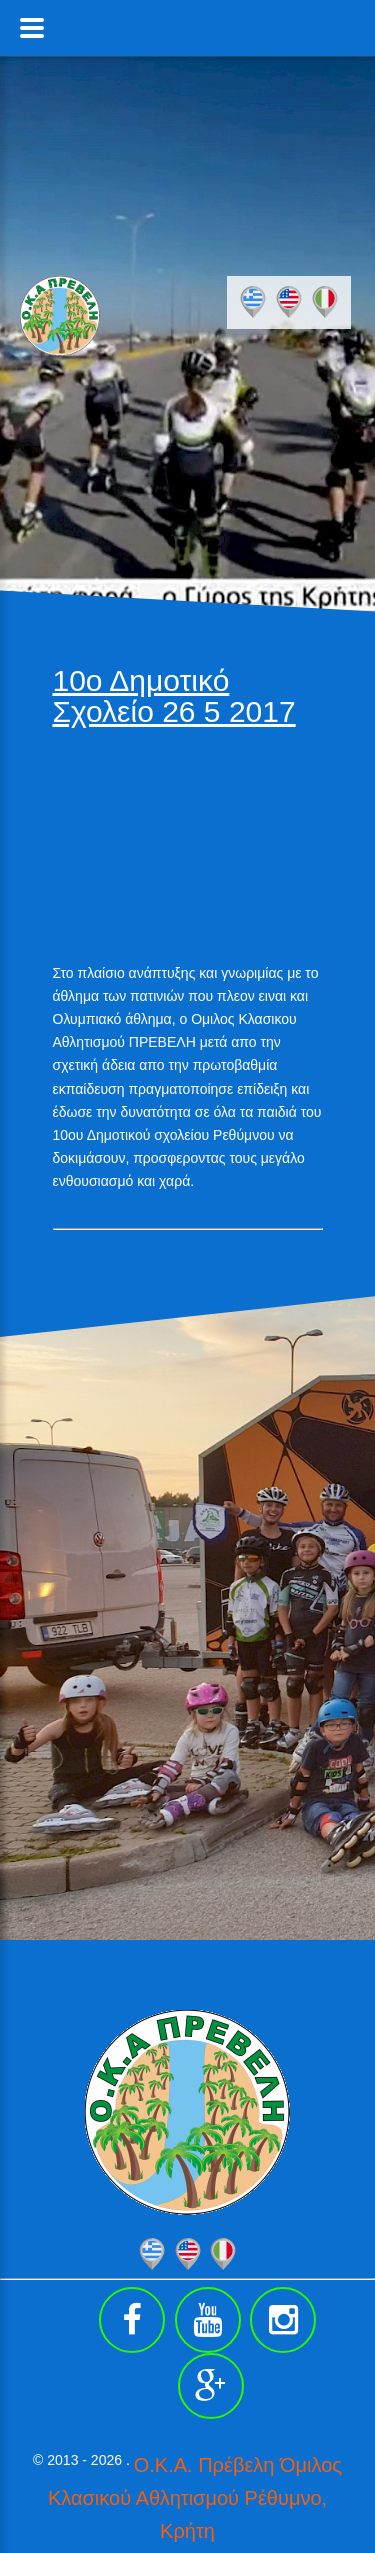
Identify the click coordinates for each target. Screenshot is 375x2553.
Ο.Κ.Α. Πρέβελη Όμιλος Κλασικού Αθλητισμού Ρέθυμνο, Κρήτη (195, 2498)
